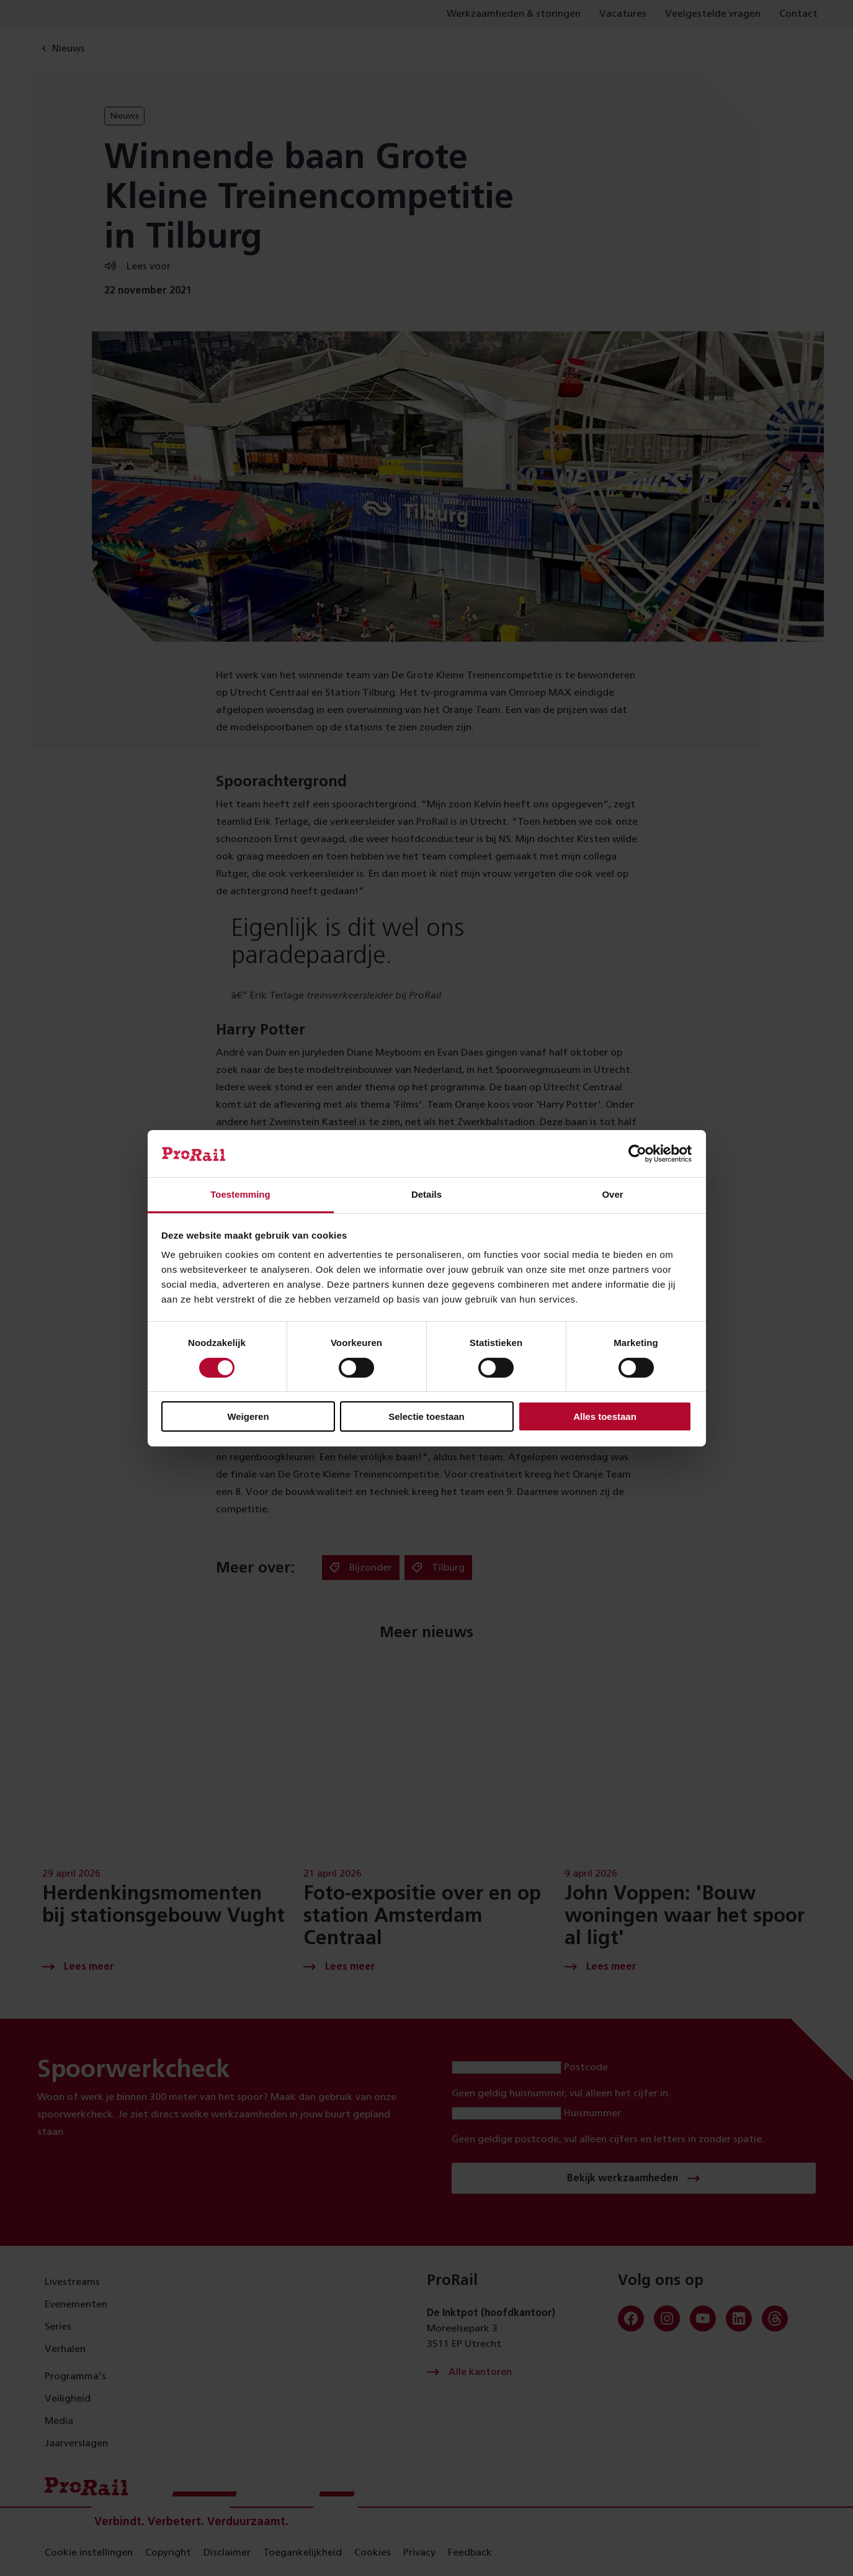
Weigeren (248, 1416)
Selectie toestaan (426, 1416)
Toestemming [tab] (240, 1194)
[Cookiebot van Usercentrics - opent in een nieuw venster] (637, 1153)
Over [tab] (612, 1194)
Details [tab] (426, 1194)
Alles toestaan (604, 1416)
